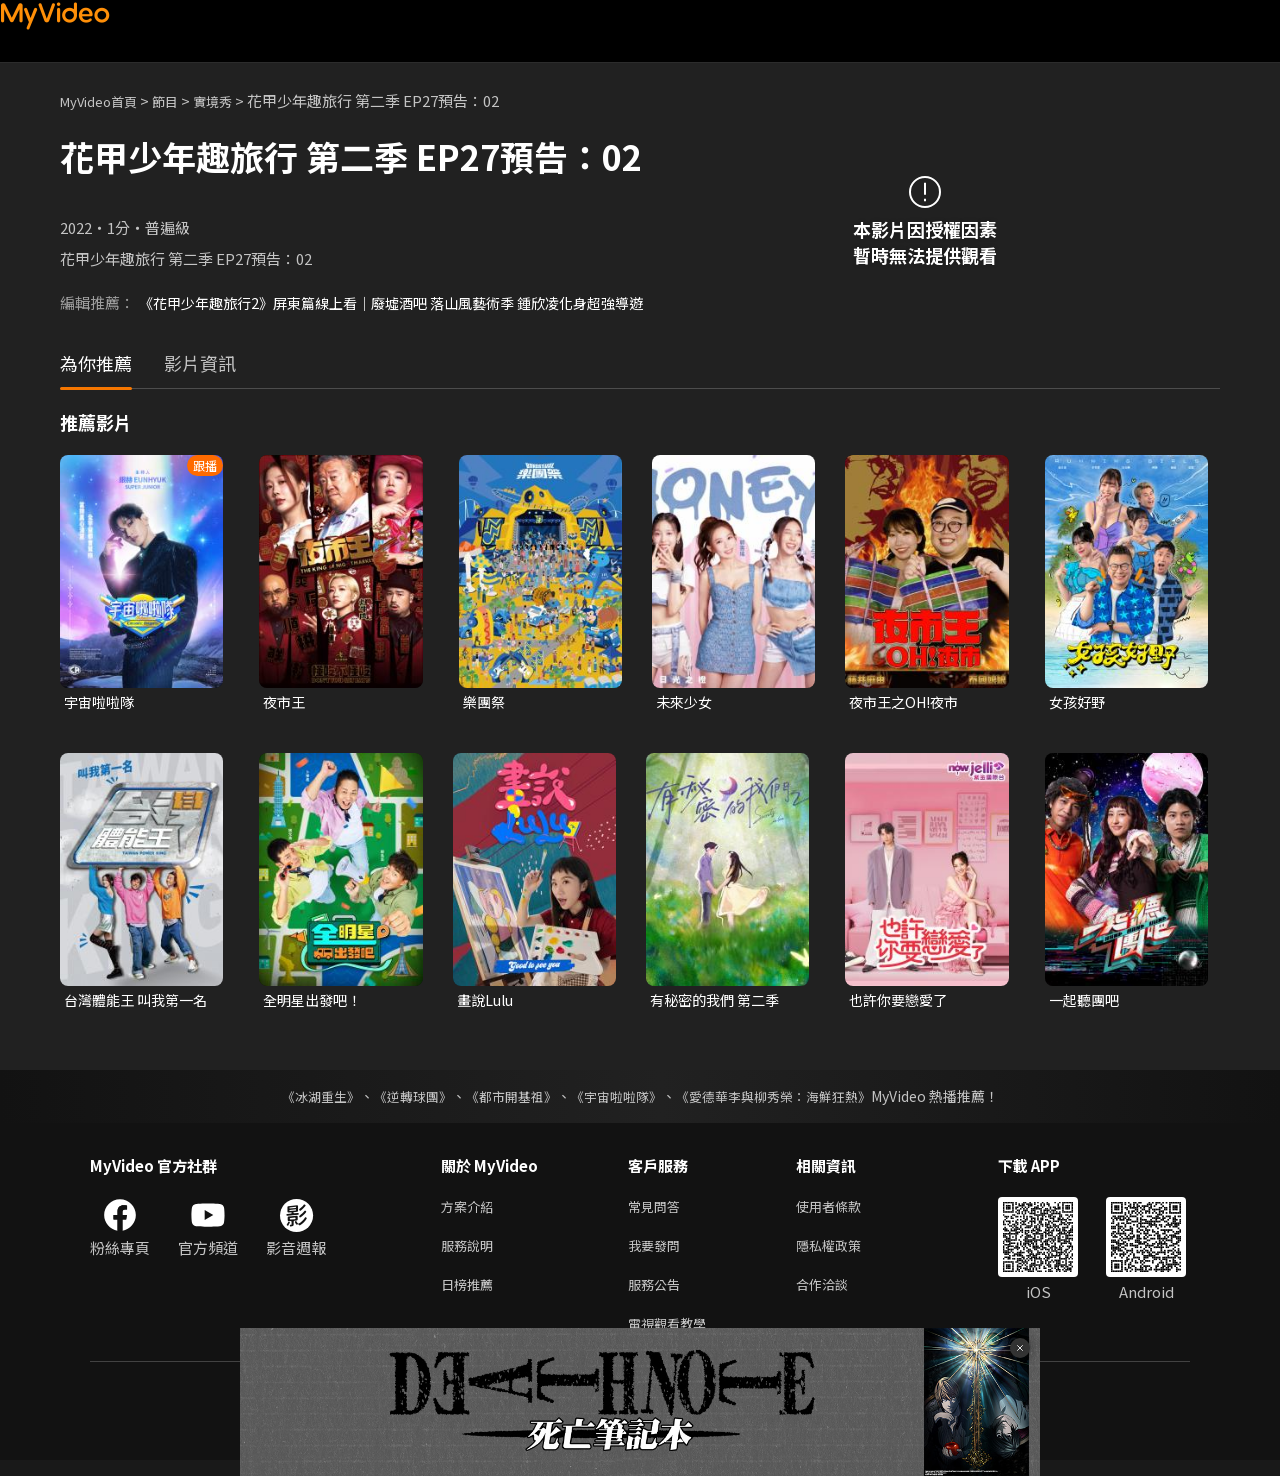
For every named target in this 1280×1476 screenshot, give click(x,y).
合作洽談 (838, 1295)
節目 (181, 100)
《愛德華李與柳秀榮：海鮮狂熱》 (786, 1100)
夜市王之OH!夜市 (908, 702)
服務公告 (658, 1295)
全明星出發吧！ (315, 1002)
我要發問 (658, 1253)
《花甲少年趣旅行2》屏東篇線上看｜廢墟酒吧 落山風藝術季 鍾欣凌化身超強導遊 (408, 302)
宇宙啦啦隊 (101, 702)
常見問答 (658, 1211)
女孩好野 (1079, 702)
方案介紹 (471, 1211)
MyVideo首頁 (105, 100)
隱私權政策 (845, 1253)
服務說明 (471, 1253)
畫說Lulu (487, 1002)
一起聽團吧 (1086, 1002)
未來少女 (686, 702)
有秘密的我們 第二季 (719, 1002)
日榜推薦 (471, 1295)
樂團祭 (485, 702)
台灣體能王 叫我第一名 (133, 1003)
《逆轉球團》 (401, 1100)
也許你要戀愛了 (901, 1002)
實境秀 (233, 100)
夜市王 (285, 702)
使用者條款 (845, 1211)
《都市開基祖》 (506, 1100)
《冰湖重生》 (303, 1100)
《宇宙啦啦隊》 (618, 1100)
